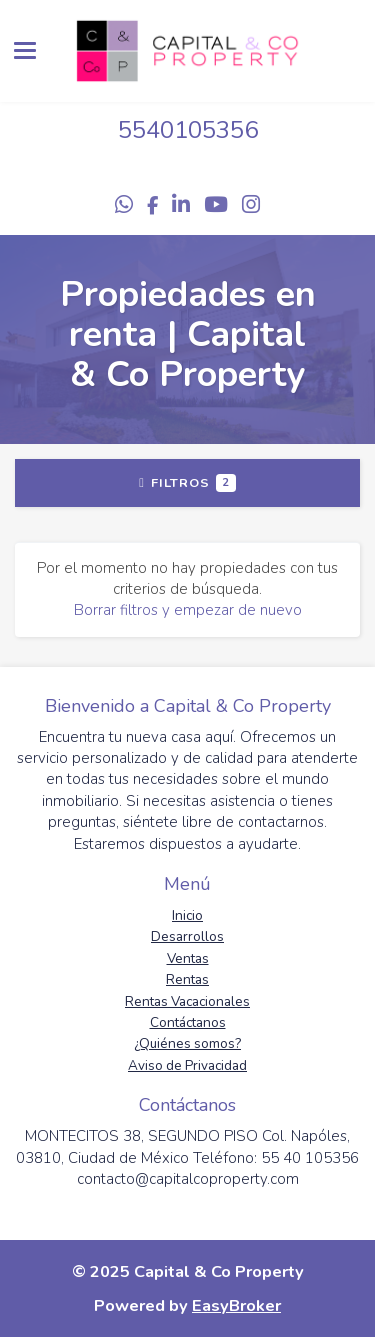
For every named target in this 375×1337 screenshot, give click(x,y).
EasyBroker (236, 1305)
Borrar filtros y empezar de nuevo (188, 610)
